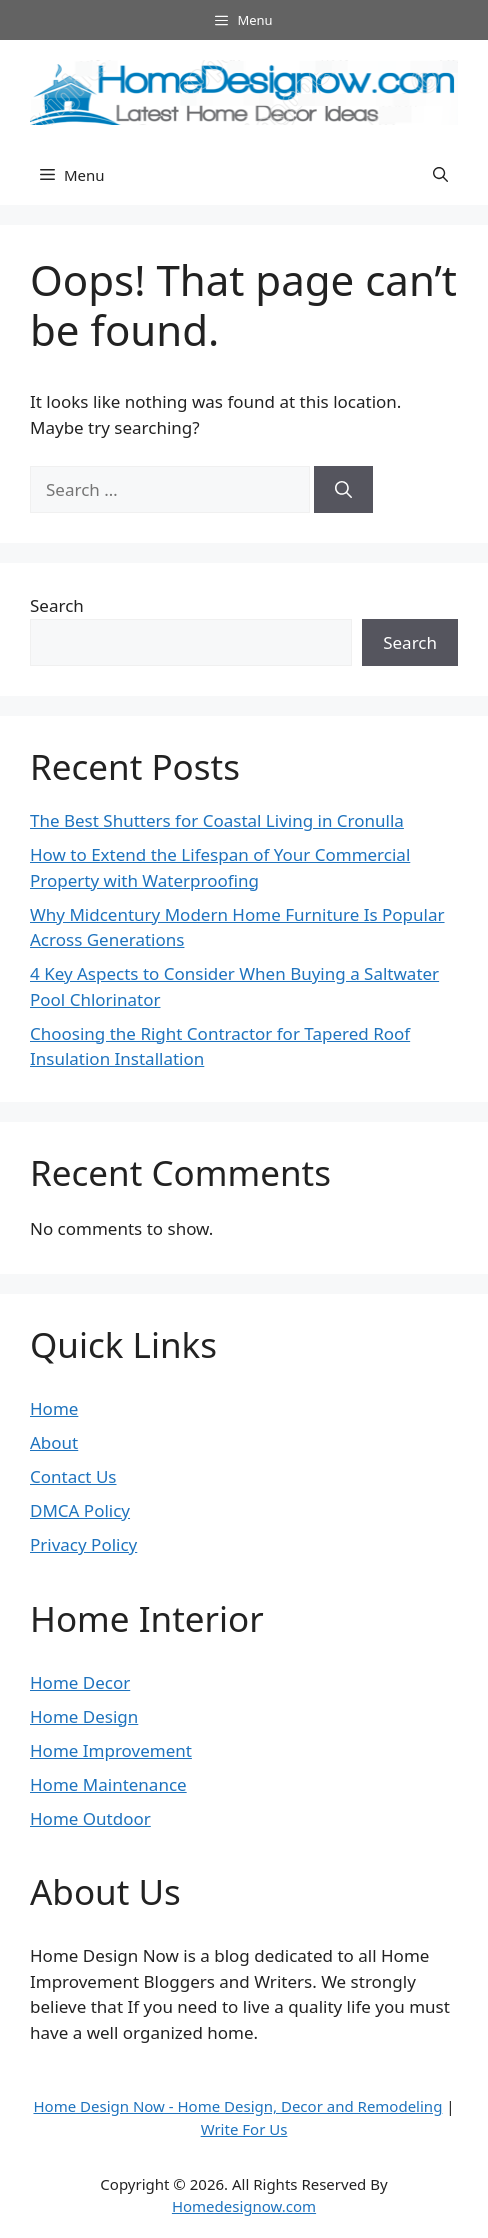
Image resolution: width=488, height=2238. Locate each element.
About (54, 1442)
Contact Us (73, 1476)
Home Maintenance (108, 1784)
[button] (440, 175)
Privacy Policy (83, 1544)
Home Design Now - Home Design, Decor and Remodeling (237, 2106)
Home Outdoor (90, 1818)
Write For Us (244, 2129)
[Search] (343, 490)
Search (57, 605)
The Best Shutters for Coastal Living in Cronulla (217, 820)
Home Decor (80, 1682)
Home (54, 1408)
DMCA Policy (80, 1510)
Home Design (84, 1716)
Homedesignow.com (244, 2206)
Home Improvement (111, 1750)
